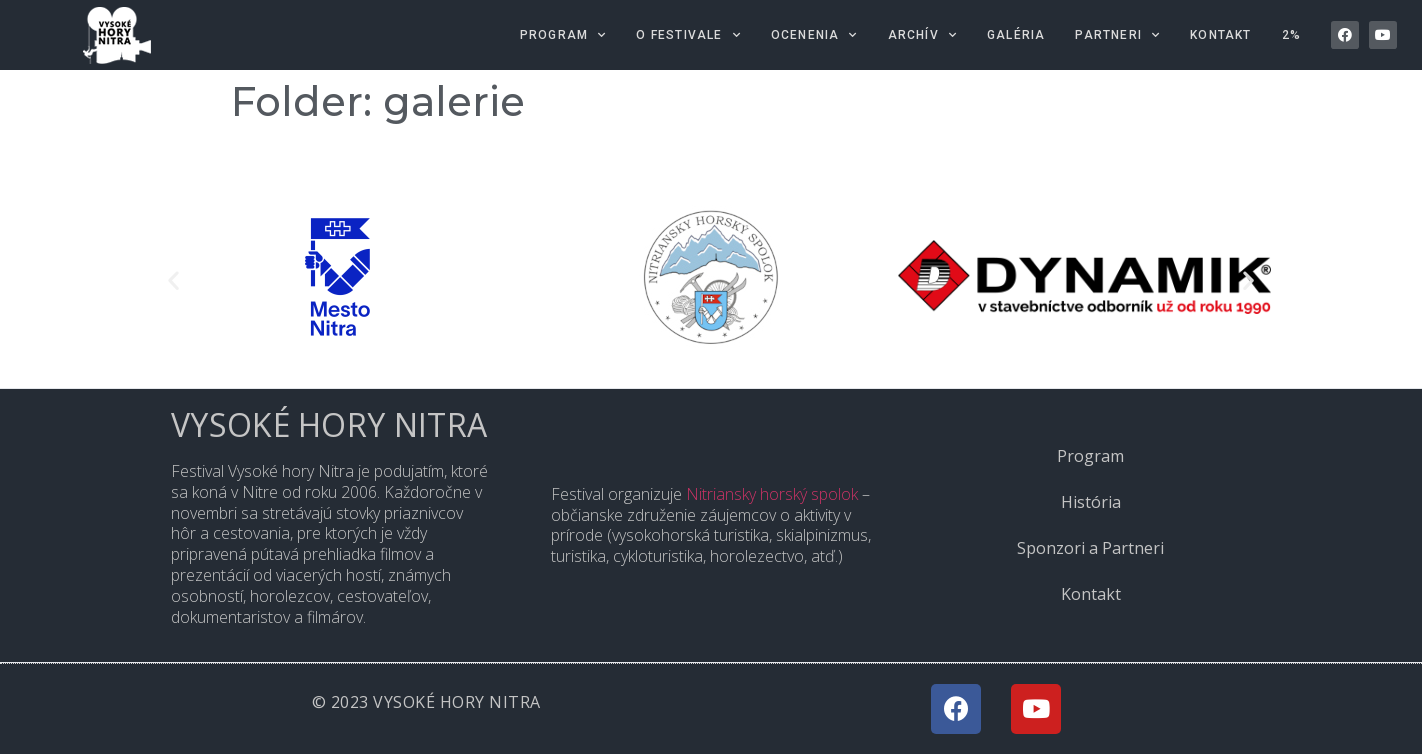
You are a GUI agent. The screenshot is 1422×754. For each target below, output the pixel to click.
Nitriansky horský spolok (772, 494)
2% (1291, 35)
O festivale (688, 35)
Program (563, 35)
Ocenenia (814, 35)
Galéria (1016, 35)
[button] (173, 280)
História (1091, 502)
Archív (922, 35)
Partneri (1117, 35)
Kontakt (1220, 35)
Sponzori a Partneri (1090, 548)
